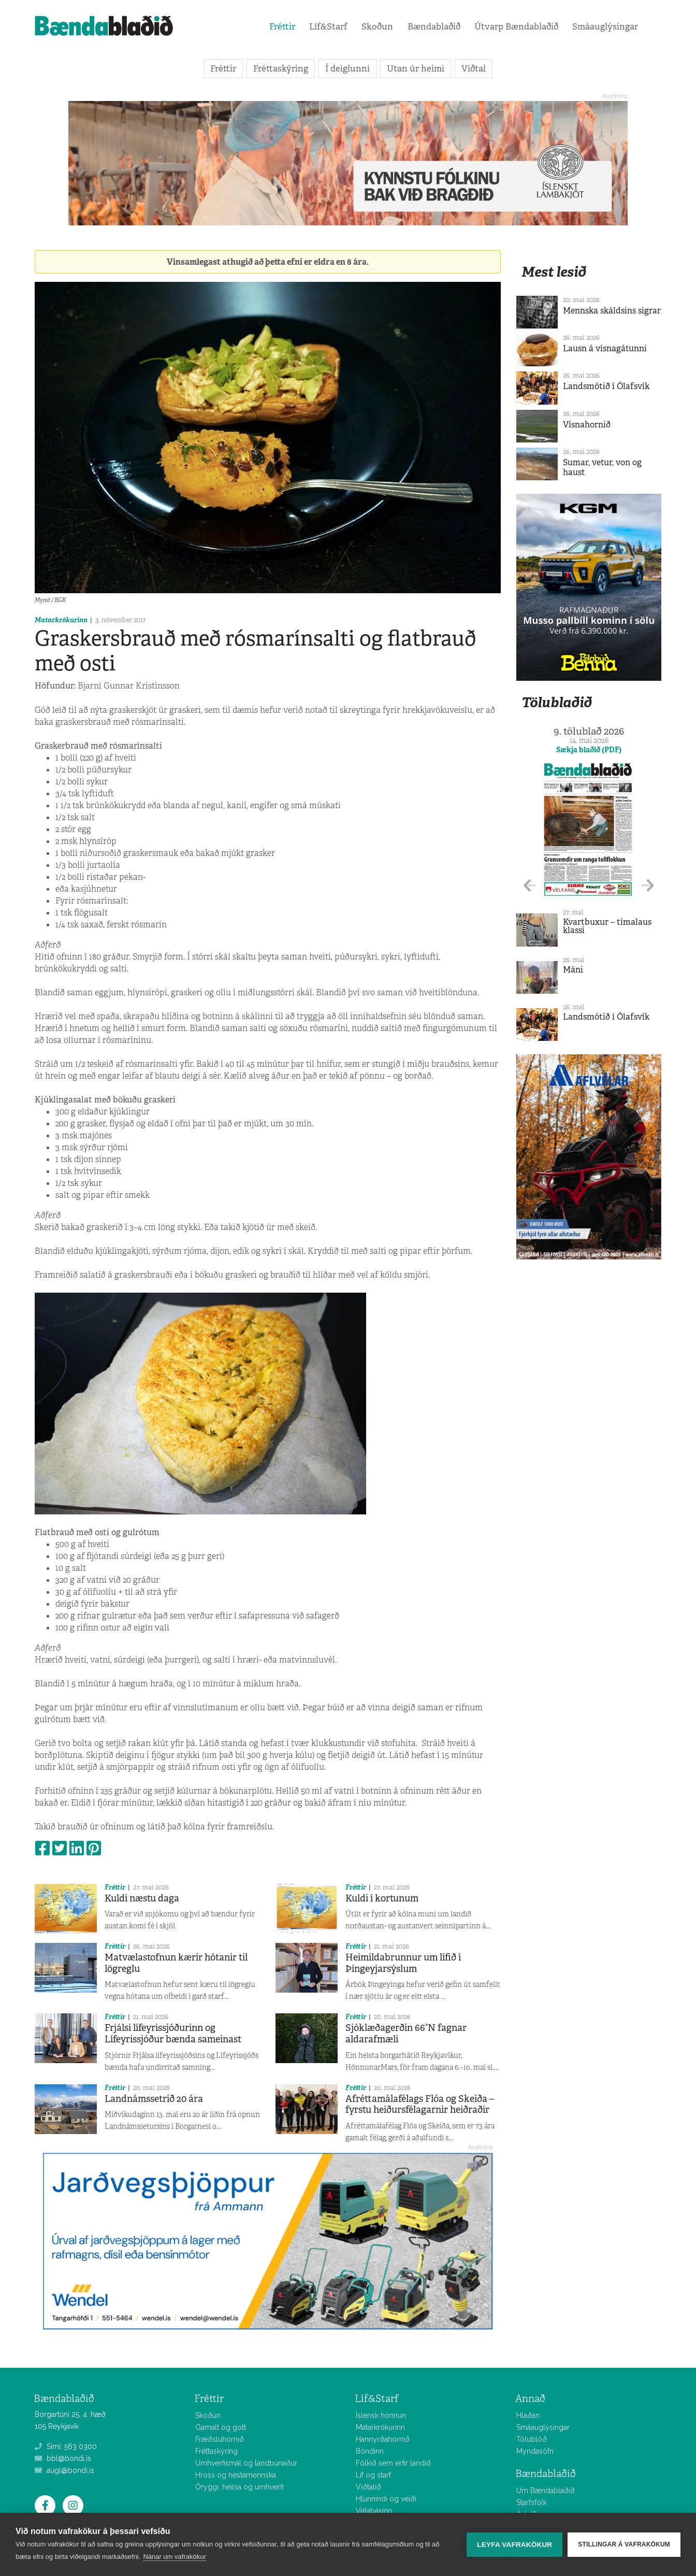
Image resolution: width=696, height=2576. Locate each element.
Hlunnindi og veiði (386, 2499)
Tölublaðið (556, 702)
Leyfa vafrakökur (514, 2545)
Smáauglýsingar (605, 26)
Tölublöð (531, 2439)
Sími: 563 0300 (66, 2446)
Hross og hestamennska (235, 2475)
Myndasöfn (535, 2451)
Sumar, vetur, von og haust (602, 467)
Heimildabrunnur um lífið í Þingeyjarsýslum (403, 1963)
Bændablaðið (434, 26)
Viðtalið (368, 2487)
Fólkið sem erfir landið (393, 2463)
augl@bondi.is (64, 2470)
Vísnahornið (587, 424)
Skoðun (377, 26)
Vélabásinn (374, 2511)
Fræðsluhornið (219, 2439)
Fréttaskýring (280, 68)
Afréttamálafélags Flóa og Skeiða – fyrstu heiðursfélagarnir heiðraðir (419, 2104)
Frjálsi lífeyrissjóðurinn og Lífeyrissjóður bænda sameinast (173, 2033)
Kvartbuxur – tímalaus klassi (607, 926)
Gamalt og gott (220, 2427)
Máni (573, 969)
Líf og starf (373, 2475)
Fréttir (282, 26)
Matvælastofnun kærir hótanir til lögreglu (176, 1963)
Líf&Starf (328, 26)
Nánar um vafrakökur (174, 2556)
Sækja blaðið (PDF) (588, 749)
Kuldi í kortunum (381, 1898)
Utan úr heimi (415, 68)
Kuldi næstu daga (142, 1898)
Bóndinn (370, 2451)
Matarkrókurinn (61, 620)
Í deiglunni (347, 68)
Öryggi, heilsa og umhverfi (239, 2487)
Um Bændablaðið (545, 2490)
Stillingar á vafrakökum (624, 2544)
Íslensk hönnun (381, 2415)
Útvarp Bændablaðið (516, 26)
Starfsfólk (531, 2502)
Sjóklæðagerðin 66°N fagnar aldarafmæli (406, 2033)
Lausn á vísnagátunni (605, 348)
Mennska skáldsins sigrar (612, 310)
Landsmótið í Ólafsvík (606, 386)
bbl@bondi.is (63, 2458)
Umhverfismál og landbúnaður (246, 2463)
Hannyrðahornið (383, 2439)
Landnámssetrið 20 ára (154, 2099)
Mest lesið (553, 272)
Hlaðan (528, 2415)
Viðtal (473, 68)
